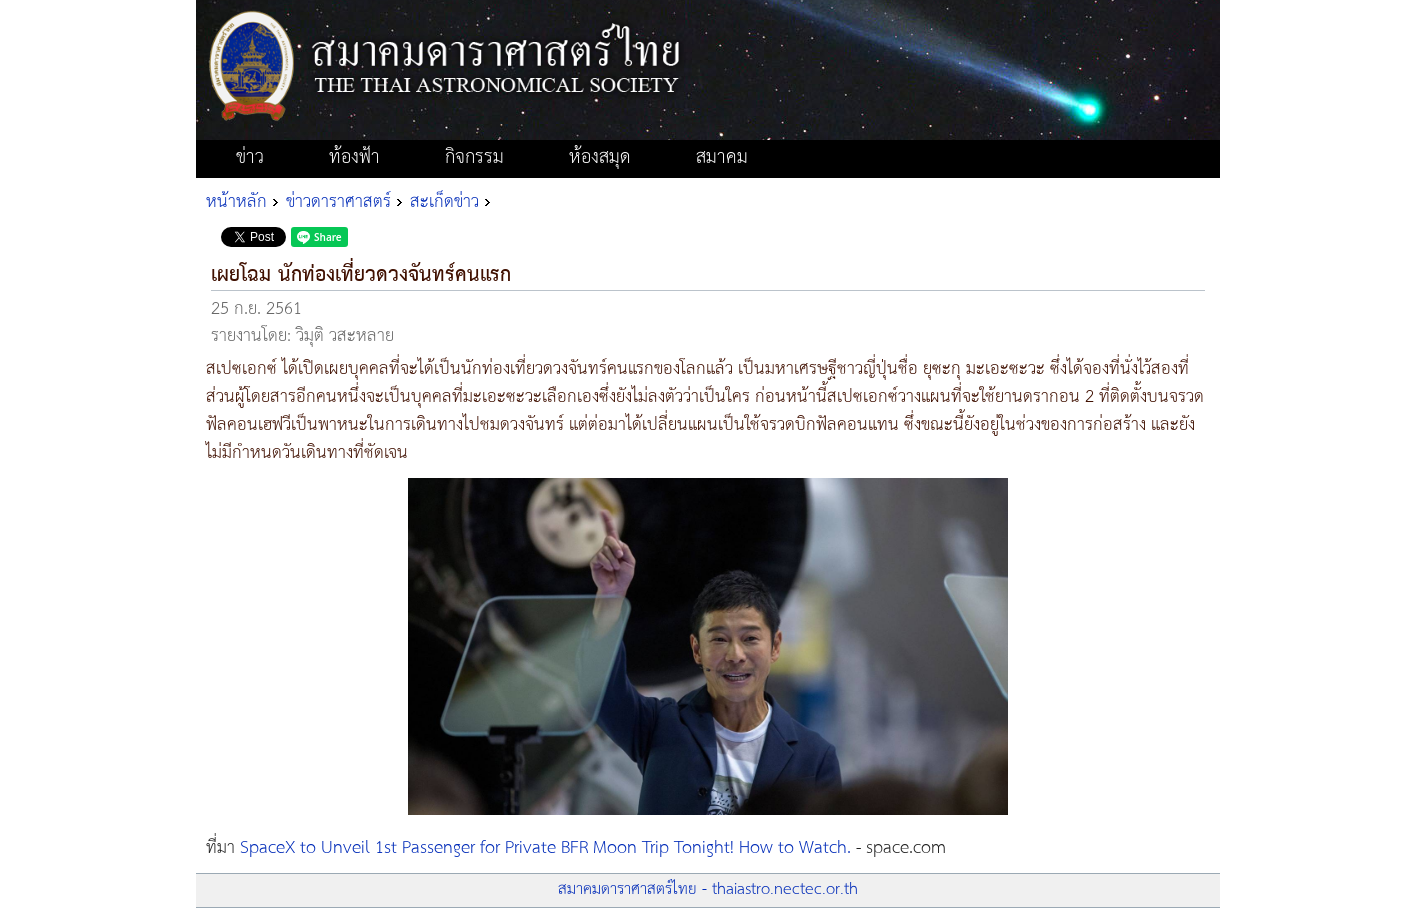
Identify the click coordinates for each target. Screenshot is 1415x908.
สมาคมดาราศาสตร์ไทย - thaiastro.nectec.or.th (708, 889)
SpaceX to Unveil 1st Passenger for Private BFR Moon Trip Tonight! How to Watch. (545, 848)
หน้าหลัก (236, 202)
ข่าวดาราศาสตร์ (338, 202)
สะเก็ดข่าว (444, 202)
